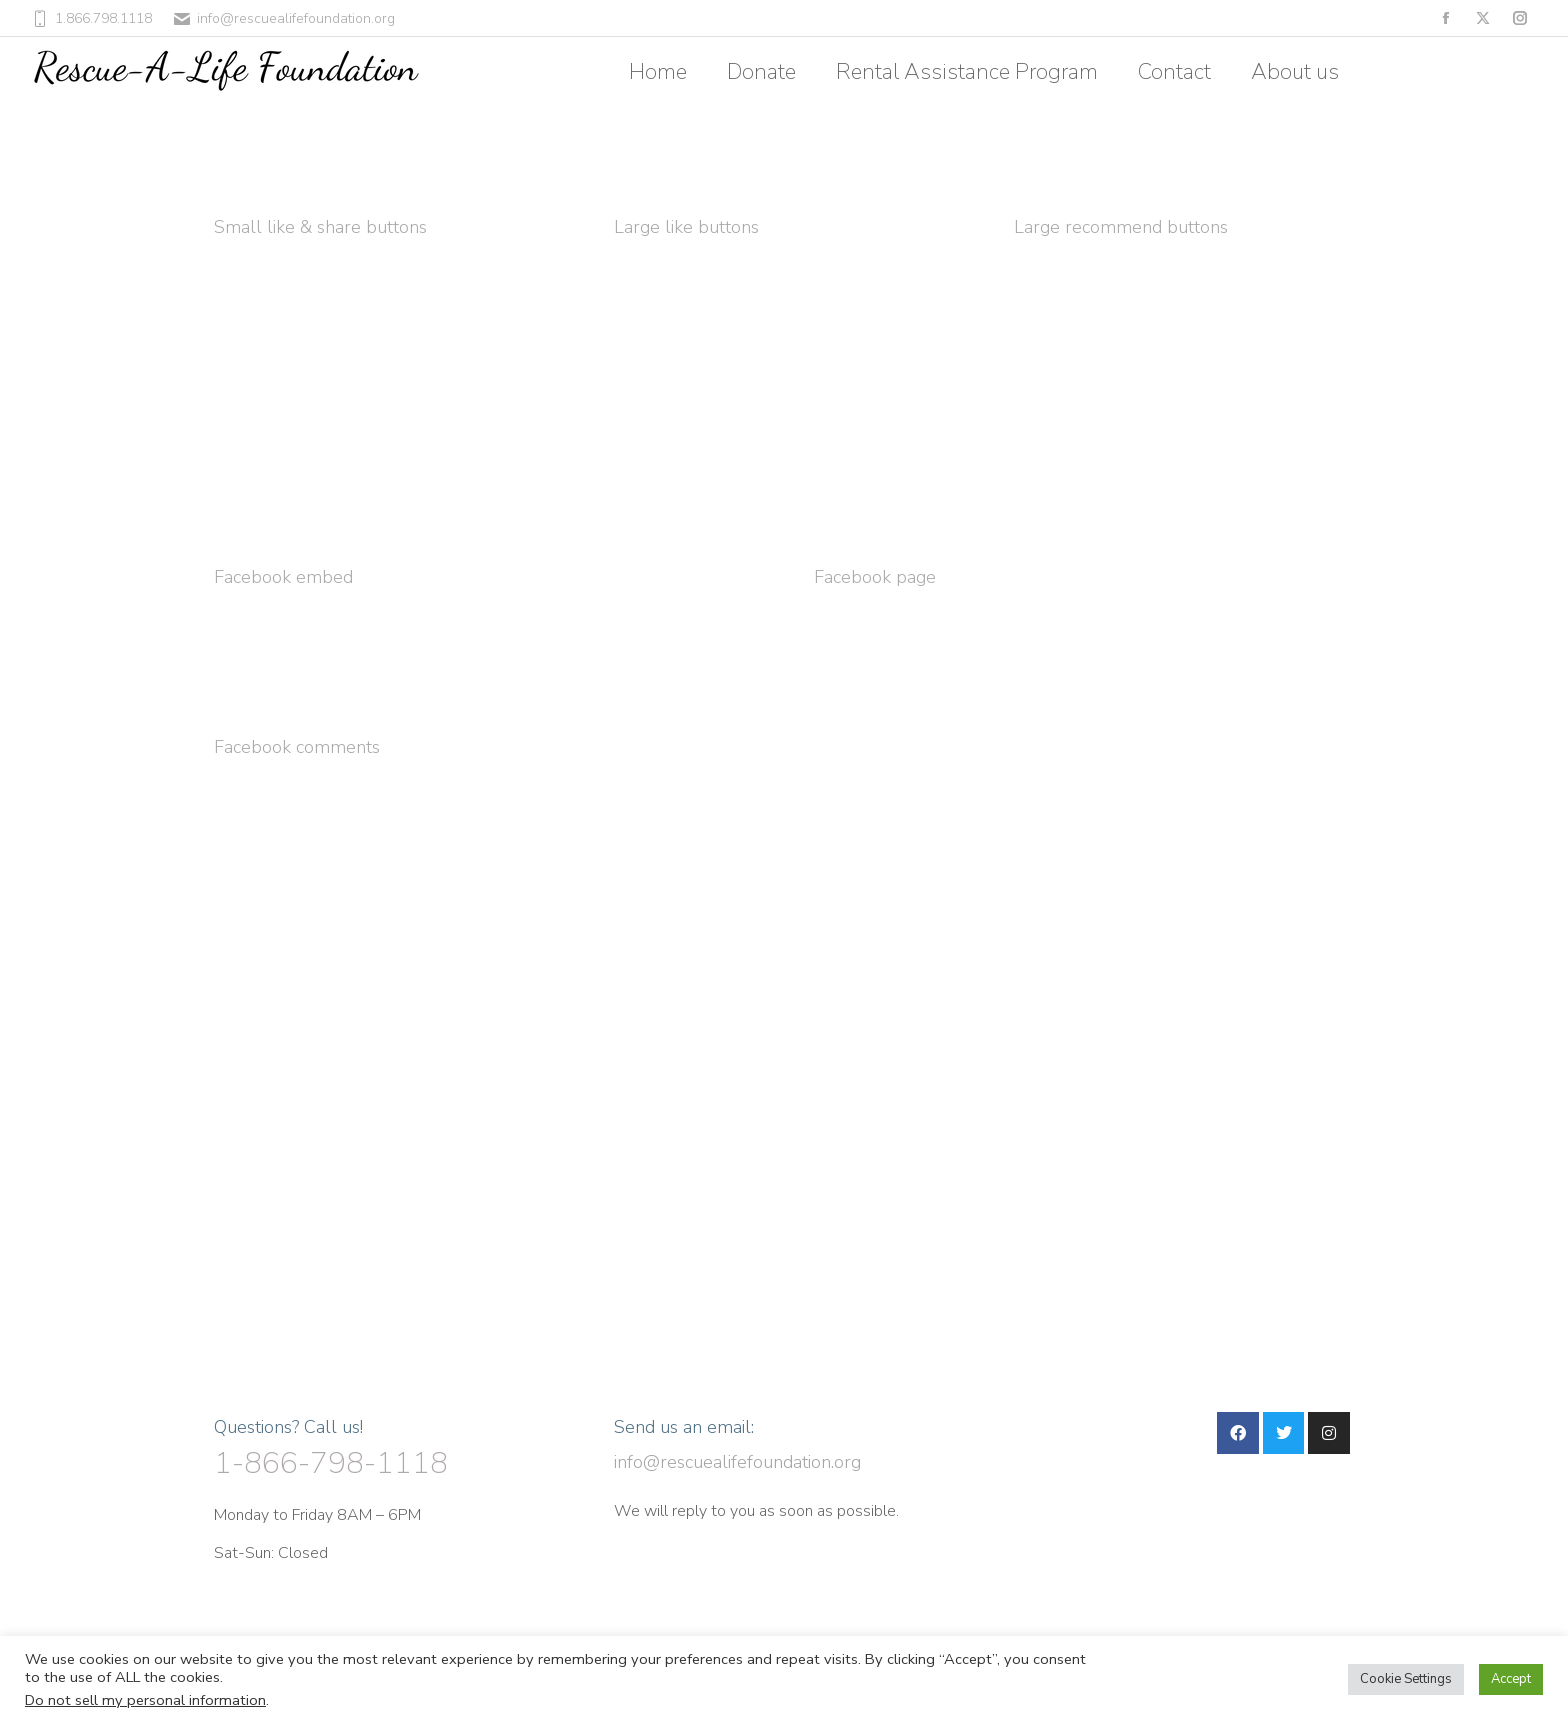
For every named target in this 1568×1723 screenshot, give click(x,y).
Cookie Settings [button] (1406, 1679)
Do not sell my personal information (145, 1700)
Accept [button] (1511, 1679)
